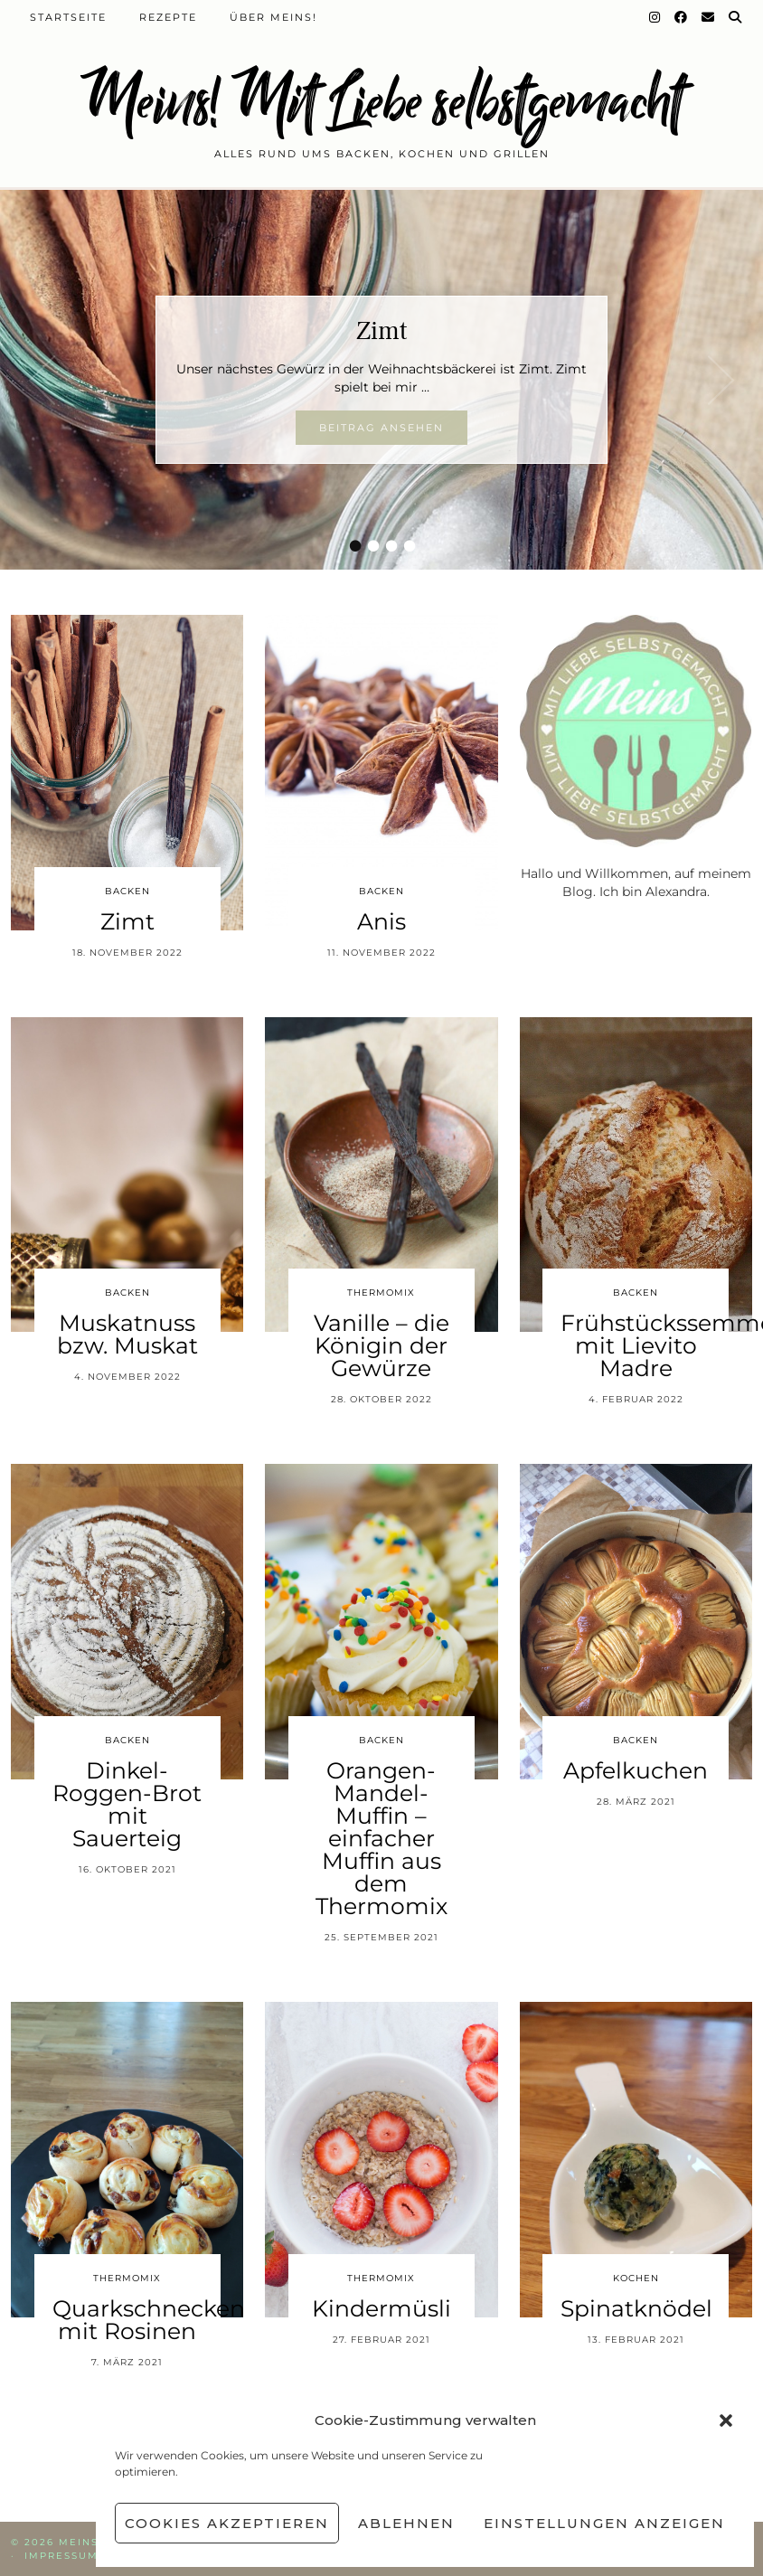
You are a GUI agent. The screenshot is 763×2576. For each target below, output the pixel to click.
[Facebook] (681, 17)
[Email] (709, 17)
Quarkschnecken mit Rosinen (148, 2320)
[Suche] (736, 17)
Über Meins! (273, 17)
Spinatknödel (636, 2308)
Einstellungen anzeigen (604, 2523)
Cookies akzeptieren (227, 2523)
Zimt (381, 331)
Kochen (636, 2278)
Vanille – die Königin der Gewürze (381, 1345)
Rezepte (168, 17)
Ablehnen (406, 2523)
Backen (127, 891)
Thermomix (381, 1292)
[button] (726, 2420)
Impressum (61, 2556)
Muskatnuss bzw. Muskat (127, 1334)
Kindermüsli (381, 2308)
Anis (381, 921)
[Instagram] (655, 17)
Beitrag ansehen (381, 427)
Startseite (68, 17)
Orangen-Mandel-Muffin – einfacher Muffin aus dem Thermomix (381, 1838)
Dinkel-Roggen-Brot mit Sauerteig (127, 1804)
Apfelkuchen (635, 1770)
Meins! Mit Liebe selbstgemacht (381, 101)
